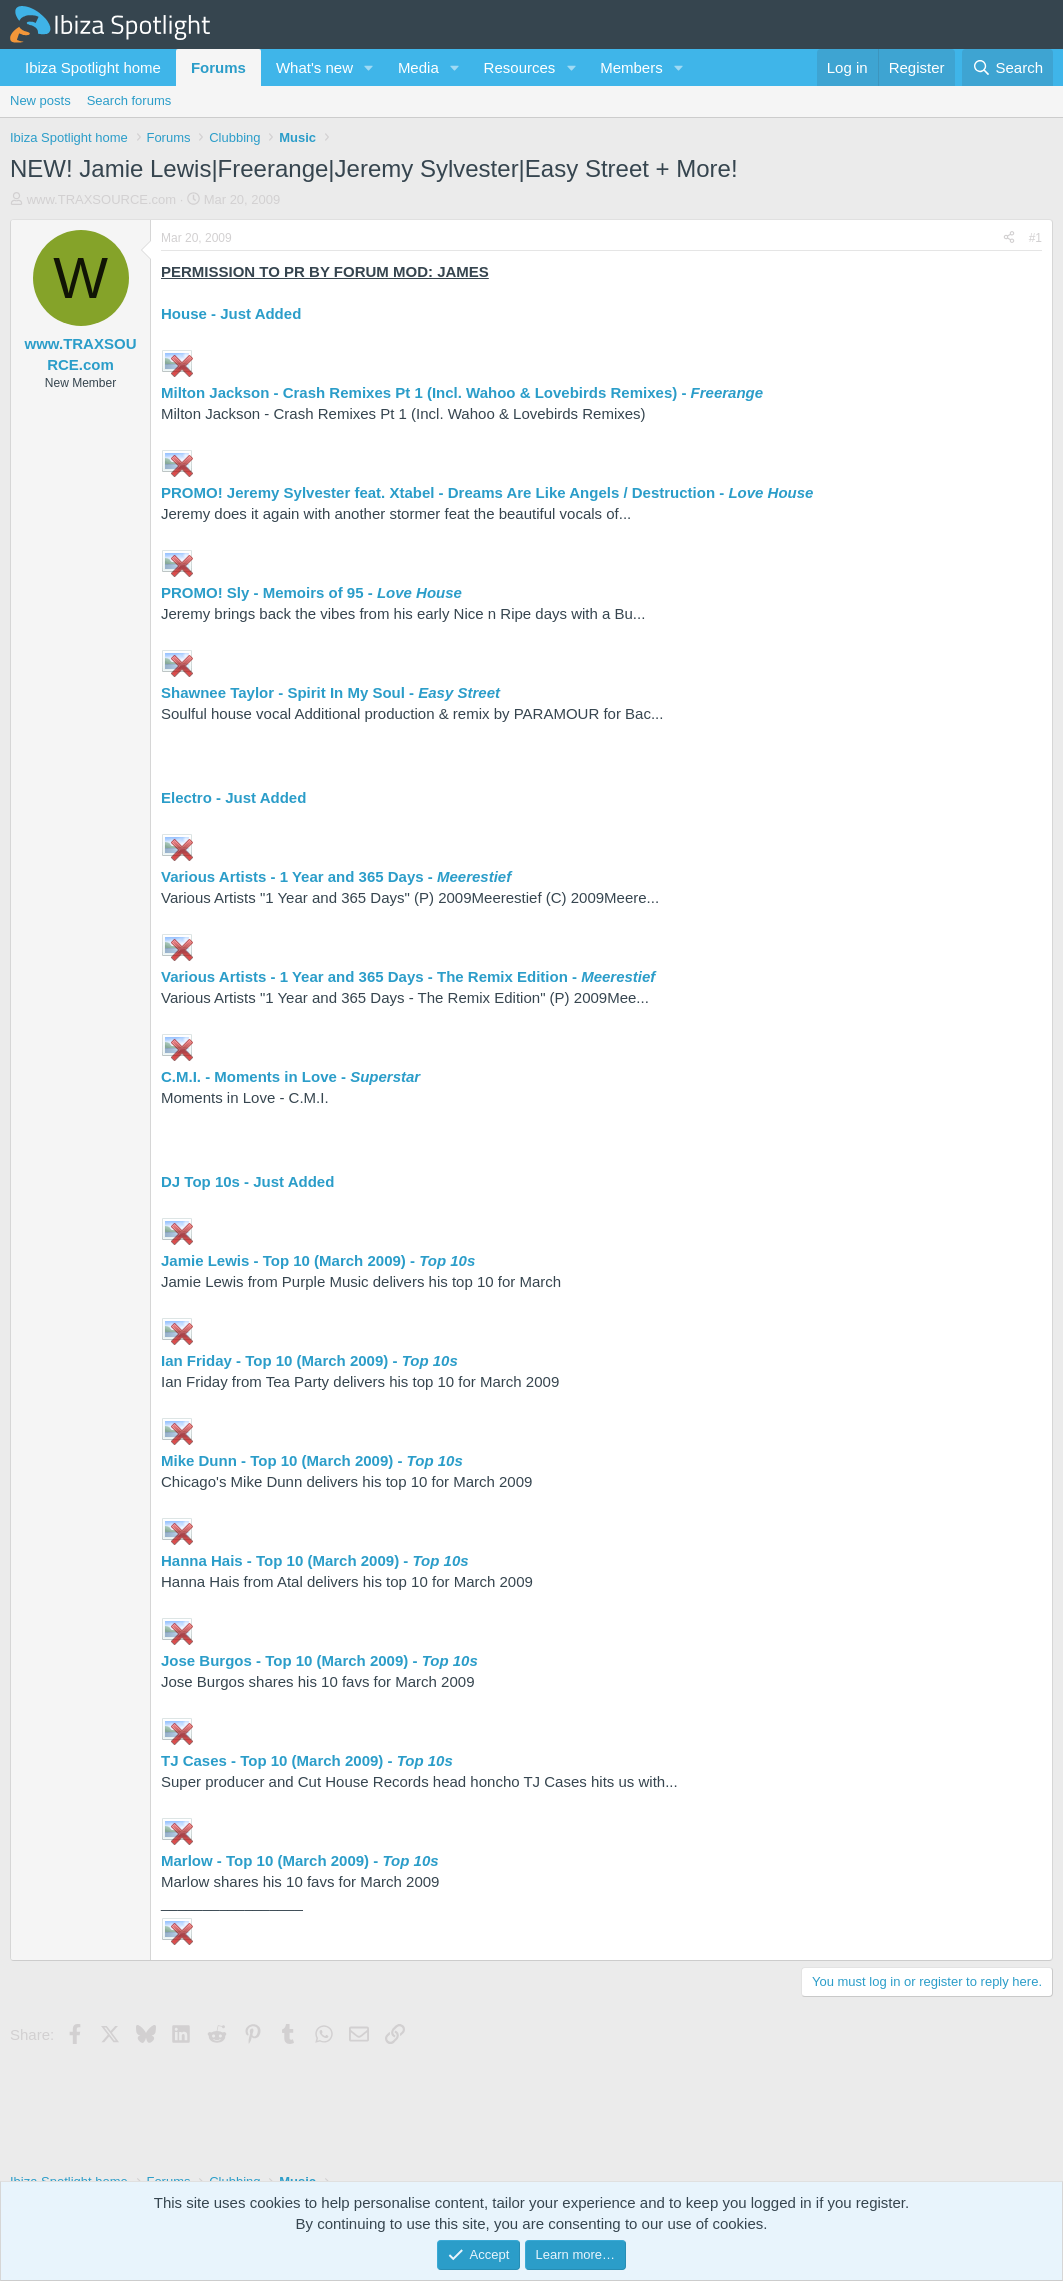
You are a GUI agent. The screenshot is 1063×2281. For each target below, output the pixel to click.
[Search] (1007, 67)
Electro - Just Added (233, 797)
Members (631, 67)
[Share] (1009, 238)
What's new (314, 67)
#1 (1035, 238)
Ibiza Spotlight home (93, 67)
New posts (40, 100)
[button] (369, 67)
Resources (520, 67)
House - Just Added (231, 313)
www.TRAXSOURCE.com (102, 199)
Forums (218, 67)
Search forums (129, 100)
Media (418, 67)
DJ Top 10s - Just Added (247, 1181)
